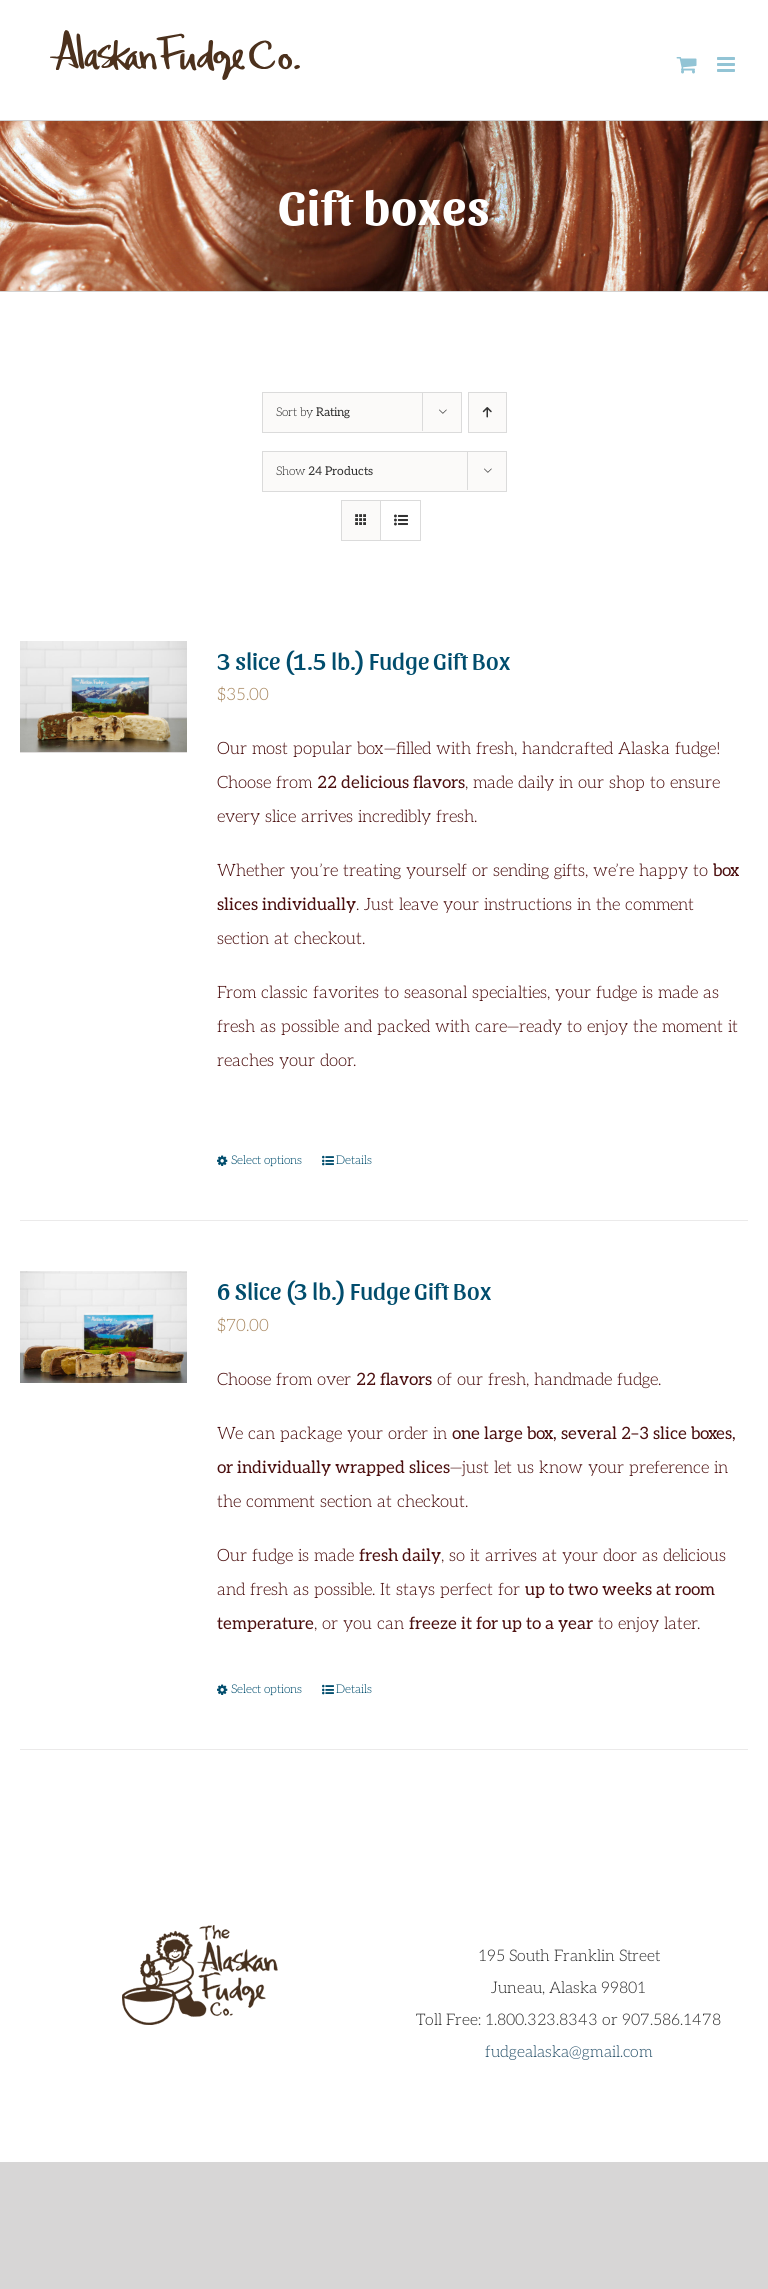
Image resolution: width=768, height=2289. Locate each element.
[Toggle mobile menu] (727, 64)
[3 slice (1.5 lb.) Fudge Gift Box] (103, 697)
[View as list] (400, 520)
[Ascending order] (487, 412)
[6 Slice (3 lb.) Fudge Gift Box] (103, 1327)
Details (354, 1160)
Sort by (313, 412)
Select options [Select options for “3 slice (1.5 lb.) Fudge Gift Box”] (266, 1160)
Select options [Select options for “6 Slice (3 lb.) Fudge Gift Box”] (266, 1689)
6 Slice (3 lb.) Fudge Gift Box (354, 1289)
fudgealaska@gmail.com (569, 2052)
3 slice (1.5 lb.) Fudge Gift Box (363, 659)
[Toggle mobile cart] (687, 64)
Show (324, 471)
